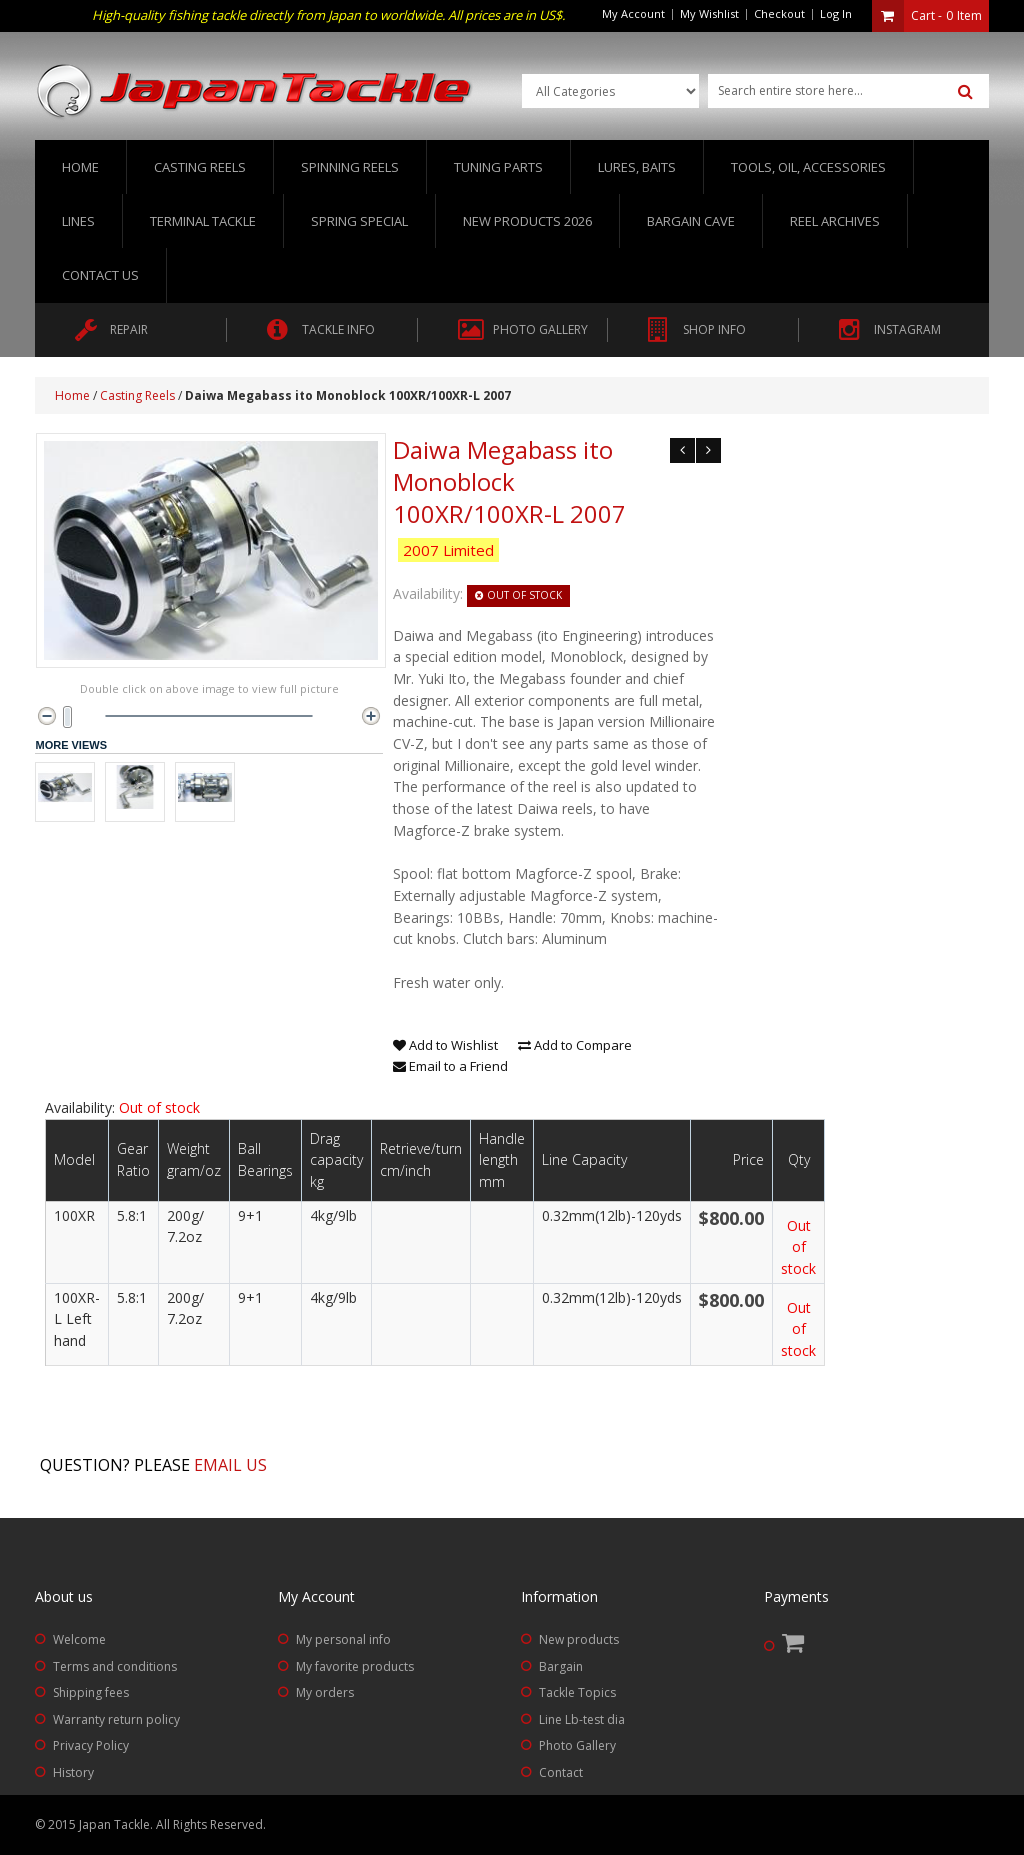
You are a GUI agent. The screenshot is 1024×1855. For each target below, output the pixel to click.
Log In (836, 13)
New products (579, 1639)
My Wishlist (709, 13)
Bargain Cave (691, 221)
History (73, 1772)
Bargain (561, 1666)
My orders (325, 1692)
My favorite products (355, 1666)
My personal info (343, 1639)
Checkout (779, 13)
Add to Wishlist (445, 1045)
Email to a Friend (450, 1066)
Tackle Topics (577, 1692)
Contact (561, 1772)
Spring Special (359, 221)
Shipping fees (91, 1692)
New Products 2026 (527, 221)
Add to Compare (575, 1045)
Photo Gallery (577, 1745)
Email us (230, 1465)
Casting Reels (137, 395)
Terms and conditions (115, 1666)
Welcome (79, 1639)
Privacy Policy (91, 1745)
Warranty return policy (116, 1719)
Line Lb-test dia (582, 1719)
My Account (633, 13)
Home (80, 167)
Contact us (100, 275)
